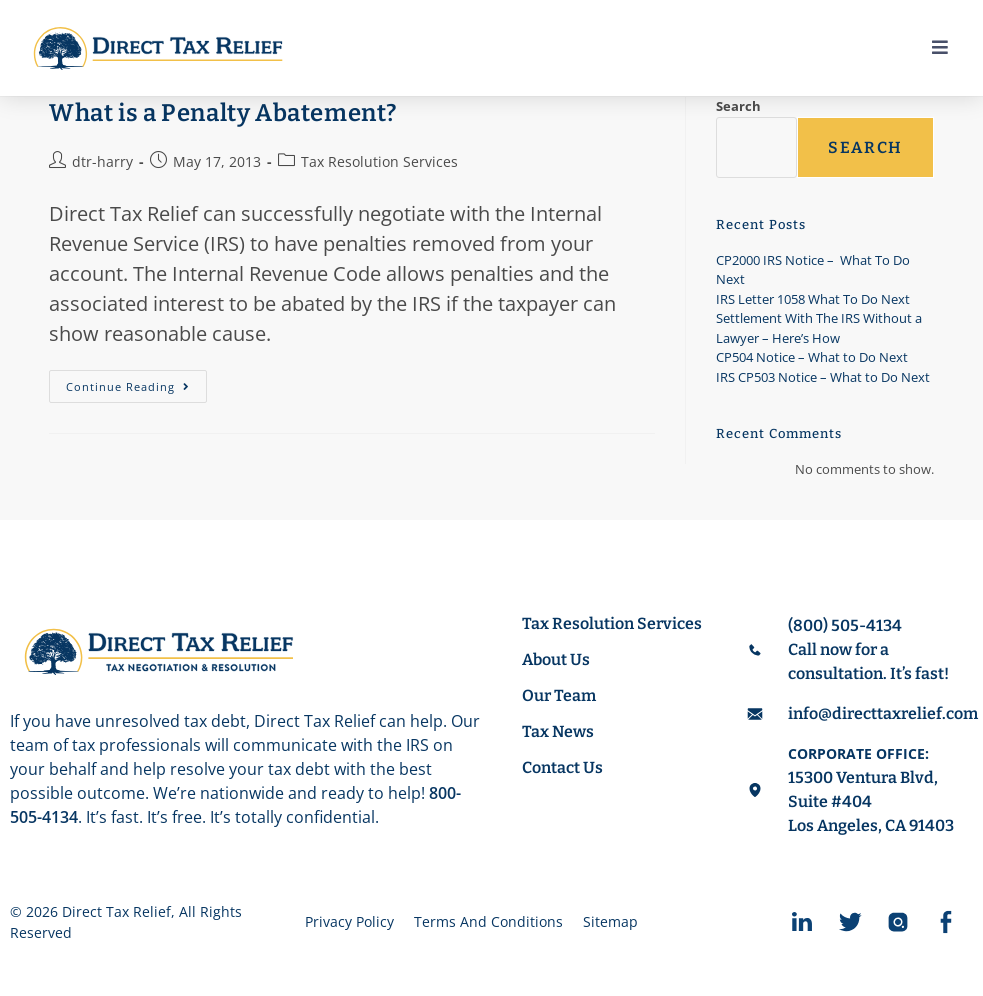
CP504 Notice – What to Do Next (812, 357)
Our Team (559, 695)
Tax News (558, 731)
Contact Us (562, 767)
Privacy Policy (349, 921)
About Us (556, 659)
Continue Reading (136, 382)
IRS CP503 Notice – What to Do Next (823, 377)
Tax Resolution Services (379, 161)
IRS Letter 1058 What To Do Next (813, 299)
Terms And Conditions (488, 921)
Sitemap (610, 921)
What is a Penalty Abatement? (223, 113)
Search (738, 106)
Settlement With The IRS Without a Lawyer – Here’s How (819, 328)
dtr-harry (102, 161)
